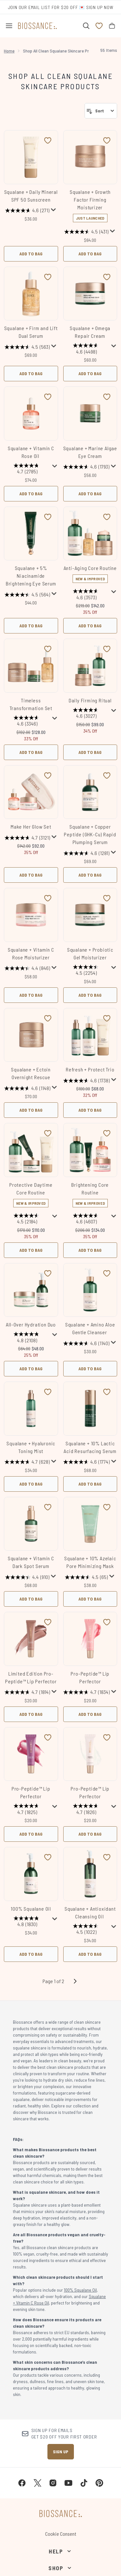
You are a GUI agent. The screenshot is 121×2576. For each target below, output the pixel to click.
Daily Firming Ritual (90, 700)
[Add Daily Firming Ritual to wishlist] (107, 649)
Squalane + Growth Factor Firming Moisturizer (90, 199)
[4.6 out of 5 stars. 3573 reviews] (86, 595)
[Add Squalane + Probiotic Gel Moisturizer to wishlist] (107, 898)
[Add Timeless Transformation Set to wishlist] (47, 649)
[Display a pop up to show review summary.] (53, 210)
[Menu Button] (9, 26)
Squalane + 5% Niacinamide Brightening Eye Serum (31, 575)
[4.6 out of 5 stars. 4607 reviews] (86, 1219)
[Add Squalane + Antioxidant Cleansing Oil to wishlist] (107, 1857)
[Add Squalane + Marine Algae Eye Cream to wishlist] (107, 396)
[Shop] (60, 2568)
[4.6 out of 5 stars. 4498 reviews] (86, 349)
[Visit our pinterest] (99, 2483)
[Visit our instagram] (53, 2483)
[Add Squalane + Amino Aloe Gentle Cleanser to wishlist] (107, 1273)
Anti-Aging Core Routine (90, 568)
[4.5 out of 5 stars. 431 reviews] (86, 232)
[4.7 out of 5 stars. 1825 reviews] (27, 1809)
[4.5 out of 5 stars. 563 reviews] (27, 347)
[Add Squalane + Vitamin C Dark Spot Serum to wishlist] (47, 1507)
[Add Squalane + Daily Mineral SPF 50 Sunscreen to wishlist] (47, 140)
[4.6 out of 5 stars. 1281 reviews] (86, 853)
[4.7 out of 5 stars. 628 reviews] (27, 1462)
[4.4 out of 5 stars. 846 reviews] (27, 968)
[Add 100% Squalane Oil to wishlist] (47, 1857)
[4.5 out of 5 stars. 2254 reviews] (86, 971)
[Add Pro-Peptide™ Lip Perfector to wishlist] (107, 1622)
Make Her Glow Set (31, 826)
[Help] (60, 2551)
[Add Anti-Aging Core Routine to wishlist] (107, 517)
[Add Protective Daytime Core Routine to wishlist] (47, 1133)
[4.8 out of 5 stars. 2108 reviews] (27, 1338)
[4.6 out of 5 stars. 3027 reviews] (86, 714)
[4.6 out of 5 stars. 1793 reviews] (86, 467)
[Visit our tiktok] (84, 2483)
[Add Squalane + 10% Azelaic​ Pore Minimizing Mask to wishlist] (107, 1507)
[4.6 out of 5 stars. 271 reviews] (27, 210)
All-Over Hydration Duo (31, 1324)
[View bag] (112, 26)
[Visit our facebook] (22, 2483)
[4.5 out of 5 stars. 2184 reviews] (27, 1219)
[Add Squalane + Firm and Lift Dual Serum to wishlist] (47, 277)
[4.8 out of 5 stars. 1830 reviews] (27, 1922)
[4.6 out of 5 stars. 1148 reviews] (27, 1088)
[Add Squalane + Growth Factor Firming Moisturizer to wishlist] (107, 140)
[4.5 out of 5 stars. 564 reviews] (27, 594)
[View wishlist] (99, 26)
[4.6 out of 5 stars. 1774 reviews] (86, 1462)
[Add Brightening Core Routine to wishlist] (107, 1133)
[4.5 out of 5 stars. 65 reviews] (86, 1577)
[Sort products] (101, 111)
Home (9, 50)
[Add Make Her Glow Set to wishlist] (47, 775)
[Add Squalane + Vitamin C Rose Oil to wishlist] (47, 396)
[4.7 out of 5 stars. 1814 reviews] (27, 1692)
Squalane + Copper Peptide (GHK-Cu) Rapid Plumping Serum (90, 834)
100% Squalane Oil (31, 1909)
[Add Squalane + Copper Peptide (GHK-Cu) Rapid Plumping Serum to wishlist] (107, 775)
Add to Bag (31, 253)
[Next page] (75, 1981)
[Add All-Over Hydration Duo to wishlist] (47, 1273)
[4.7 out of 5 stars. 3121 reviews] (27, 837)
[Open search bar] (86, 26)
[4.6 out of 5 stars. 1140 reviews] (86, 1343)
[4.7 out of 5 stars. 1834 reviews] (86, 1692)
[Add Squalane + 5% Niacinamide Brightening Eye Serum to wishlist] (47, 517)
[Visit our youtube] (68, 2483)
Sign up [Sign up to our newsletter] (60, 2451)
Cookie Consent (60, 2534)
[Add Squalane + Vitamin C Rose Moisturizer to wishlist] (47, 898)
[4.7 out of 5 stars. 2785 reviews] (27, 469)
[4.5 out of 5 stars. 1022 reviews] (86, 1930)
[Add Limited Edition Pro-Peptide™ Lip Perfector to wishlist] (47, 1622)
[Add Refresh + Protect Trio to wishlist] (107, 1018)
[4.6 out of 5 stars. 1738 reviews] (86, 1080)
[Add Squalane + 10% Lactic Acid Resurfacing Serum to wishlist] (107, 1392)
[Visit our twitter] (37, 2483)
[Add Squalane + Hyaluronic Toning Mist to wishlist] (47, 1392)
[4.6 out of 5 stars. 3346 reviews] (27, 721)
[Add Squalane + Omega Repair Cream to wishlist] (107, 277)
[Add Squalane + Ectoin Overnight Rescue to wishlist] (47, 1018)
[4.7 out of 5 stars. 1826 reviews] (86, 1809)
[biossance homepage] (37, 26)
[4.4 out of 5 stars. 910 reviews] (27, 1577)
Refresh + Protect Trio (90, 1069)
